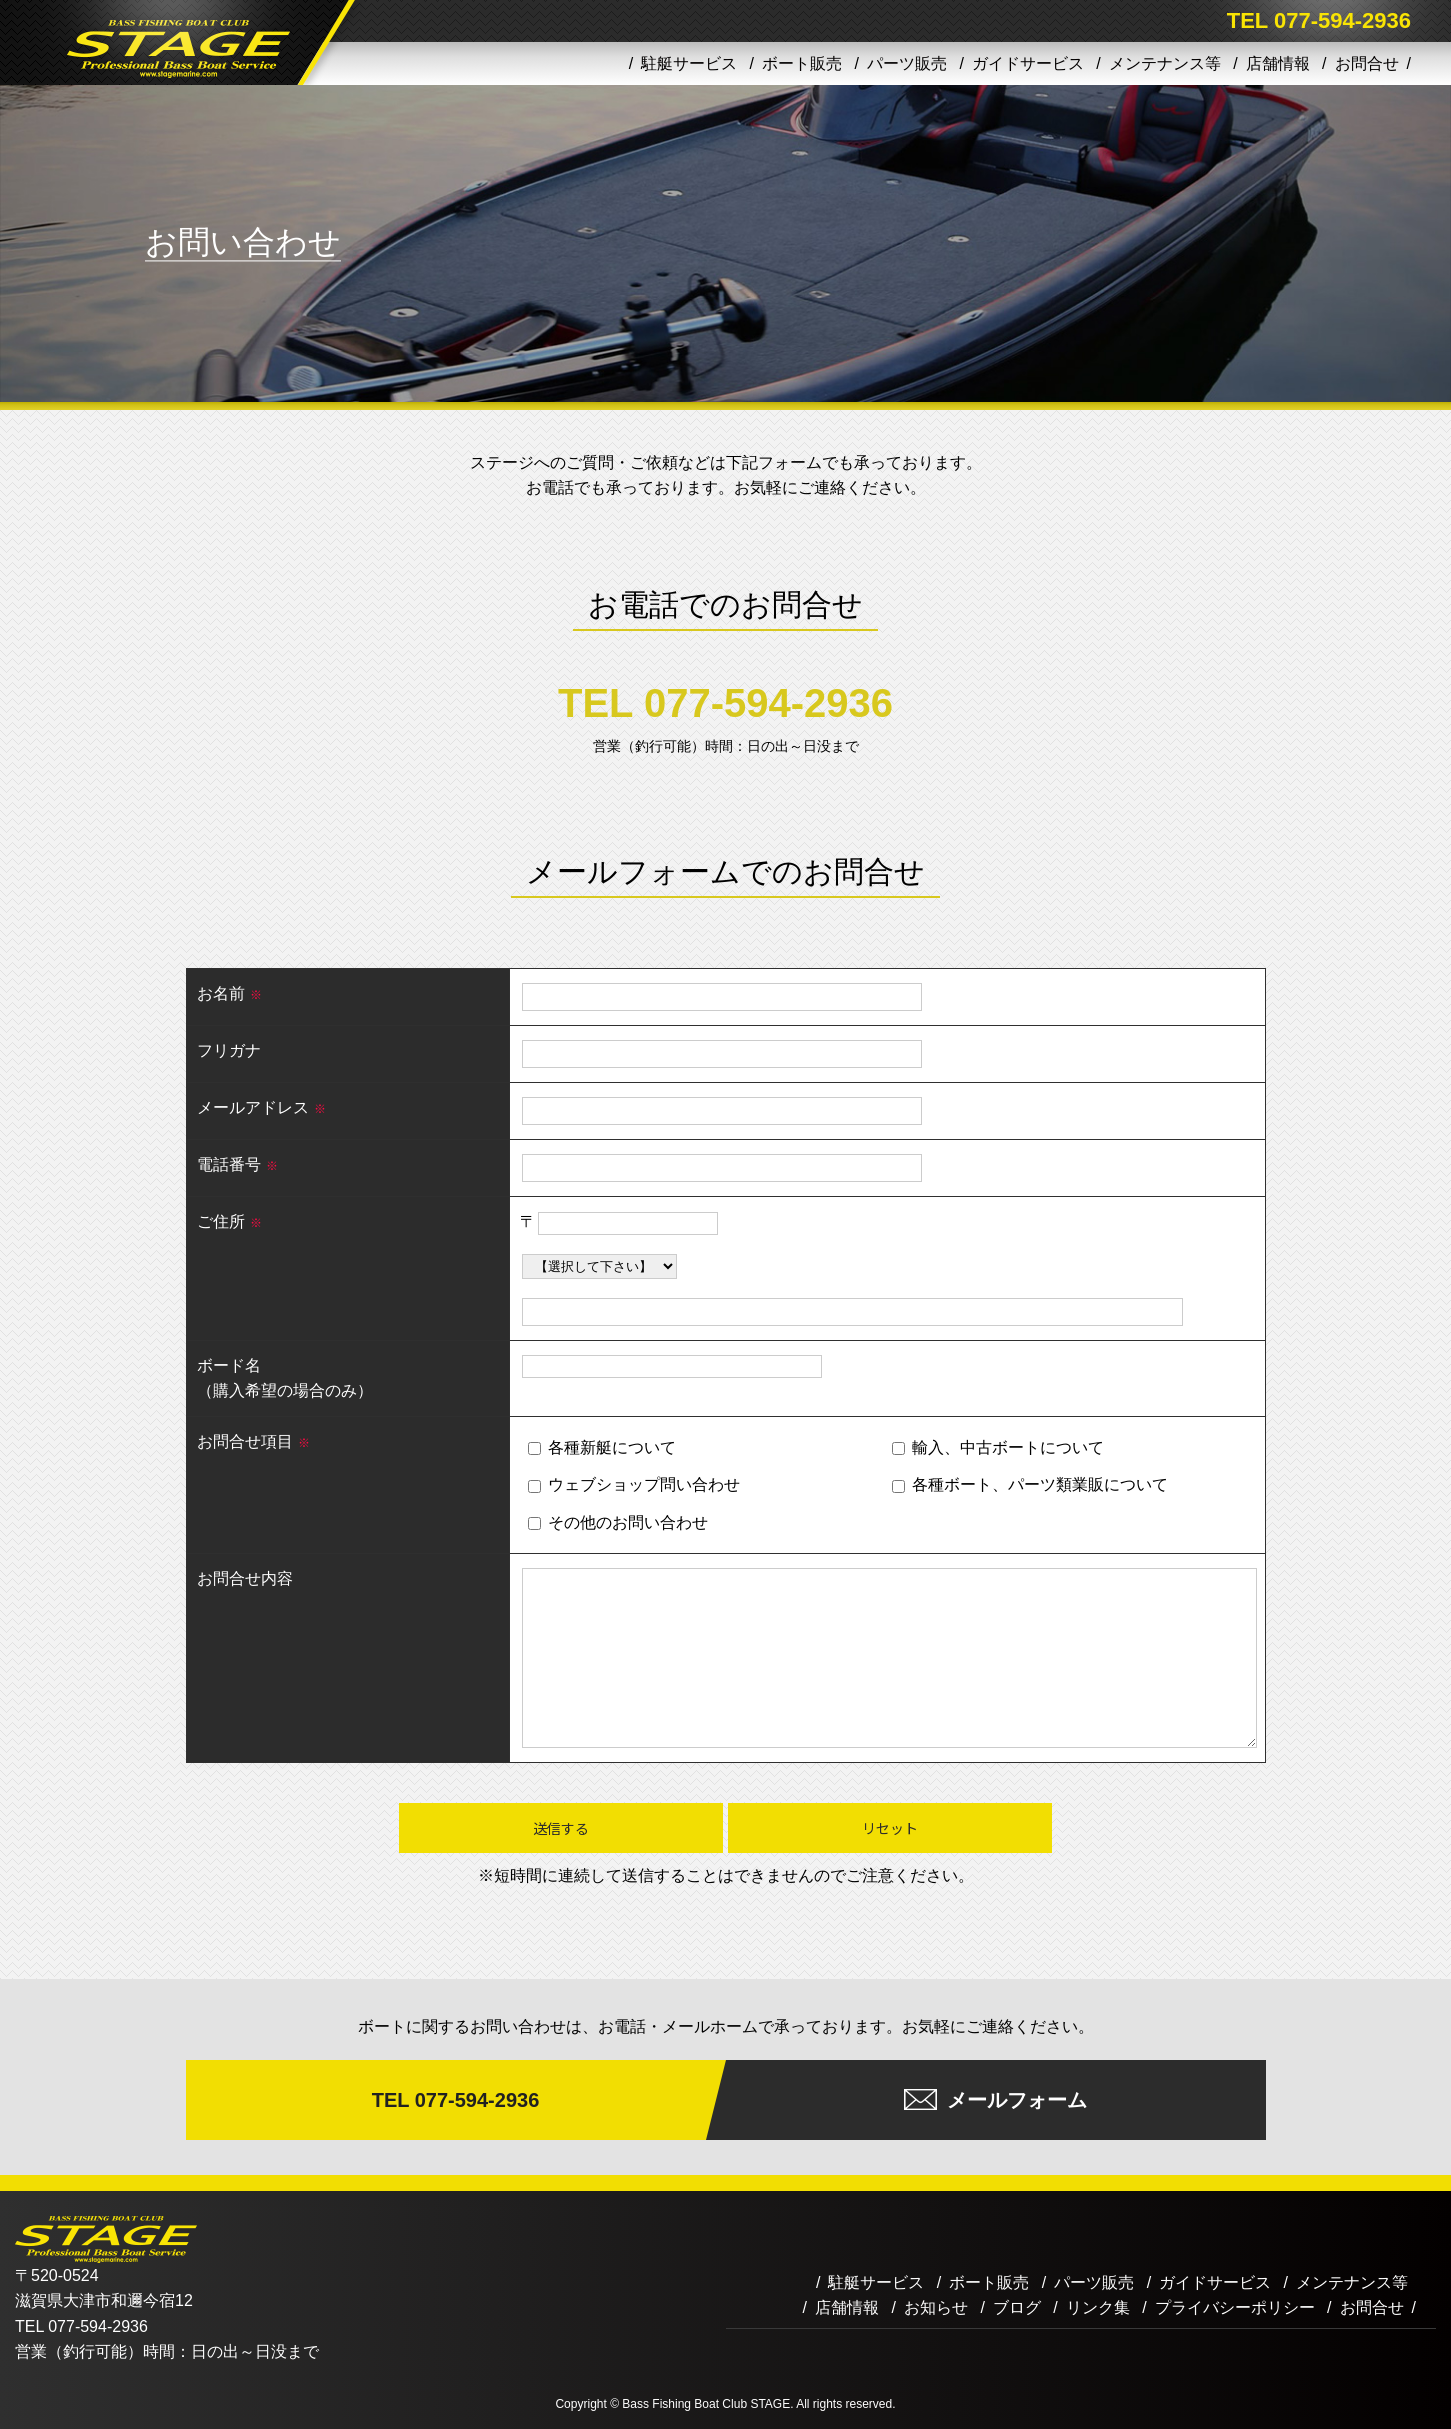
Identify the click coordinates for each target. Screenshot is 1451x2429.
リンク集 (1098, 2307)
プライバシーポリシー (1235, 2307)
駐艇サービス (689, 63)
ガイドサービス (1028, 63)
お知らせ (936, 2307)
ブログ (1017, 2307)
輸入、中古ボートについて (997, 1447)
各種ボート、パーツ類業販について (1029, 1484)
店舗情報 (1278, 63)
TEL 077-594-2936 (725, 703)
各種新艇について (601, 1447)
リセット (890, 1828)
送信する (561, 1828)
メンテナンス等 (1165, 63)
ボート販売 (802, 63)
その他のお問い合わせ (617, 1522)
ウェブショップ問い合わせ (633, 1484)
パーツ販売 (907, 63)
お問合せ (1367, 63)
